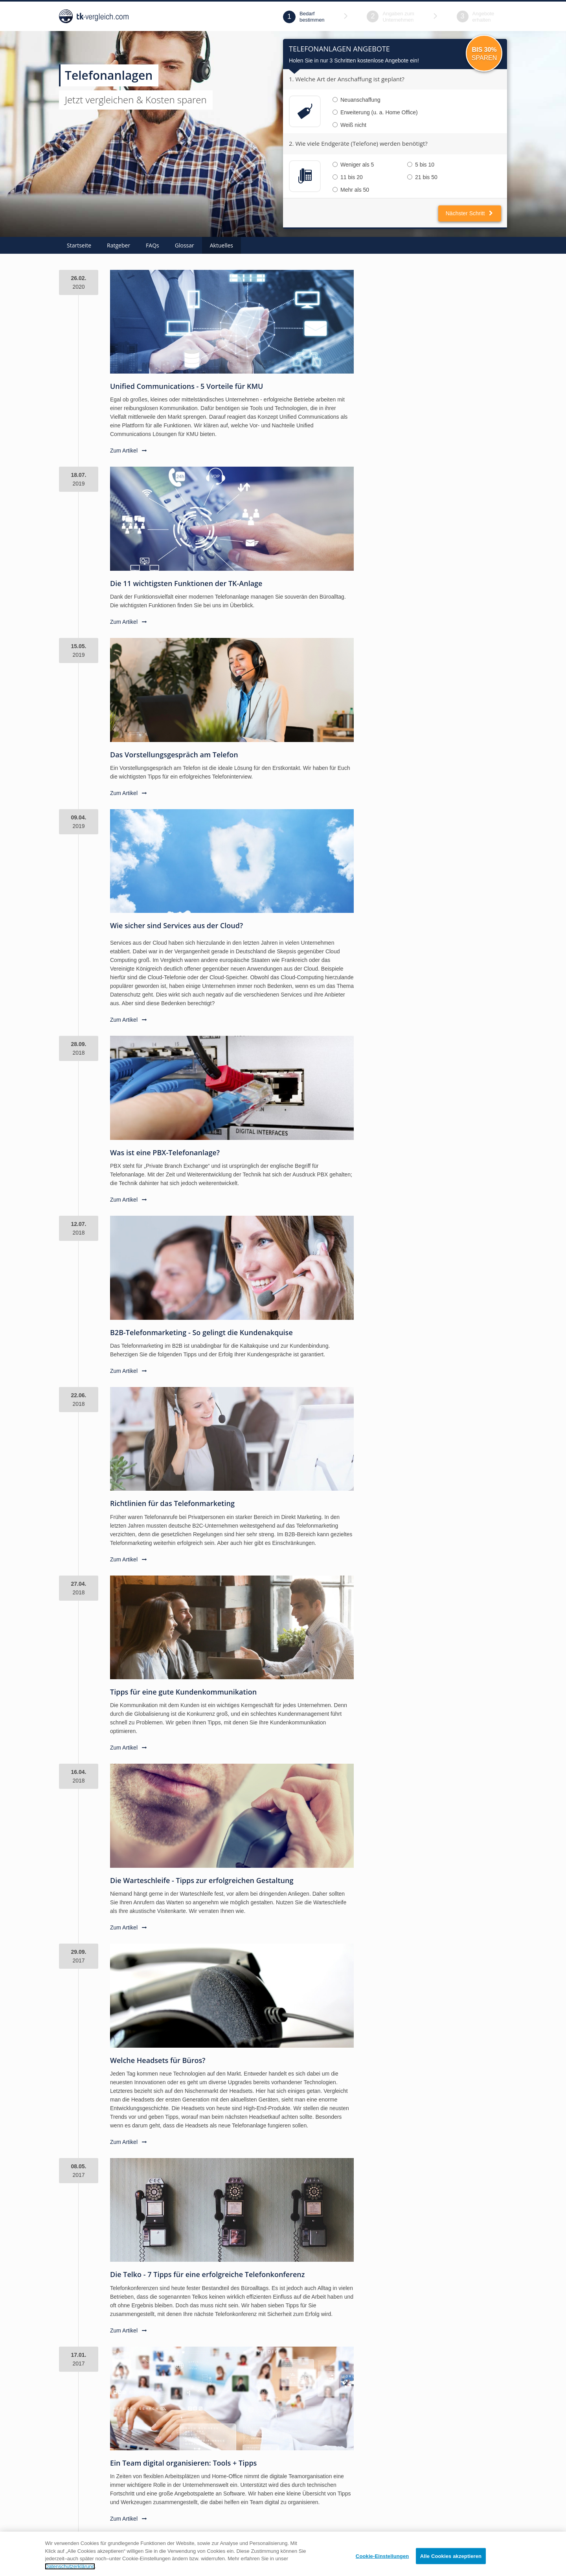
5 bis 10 (420, 164)
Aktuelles (221, 245)
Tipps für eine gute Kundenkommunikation (183, 1692)
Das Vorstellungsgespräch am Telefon (174, 754)
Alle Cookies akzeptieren (450, 2562)
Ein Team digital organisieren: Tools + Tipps (183, 2463)
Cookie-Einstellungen (382, 2562)
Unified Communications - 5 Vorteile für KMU (186, 386)
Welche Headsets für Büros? (157, 2060)
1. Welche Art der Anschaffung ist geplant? (346, 79)
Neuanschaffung (356, 100)
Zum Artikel (128, 450)
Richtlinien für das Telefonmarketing (172, 1503)
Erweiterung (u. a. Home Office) (375, 112)
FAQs (152, 245)
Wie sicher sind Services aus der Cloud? (176, 925)
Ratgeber (118, 245)
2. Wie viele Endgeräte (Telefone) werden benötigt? (358, 143)
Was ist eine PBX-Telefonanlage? (165, 1152)
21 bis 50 (422, 177)
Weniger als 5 (353, 164)
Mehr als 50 (351, 190)
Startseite (79, 245)
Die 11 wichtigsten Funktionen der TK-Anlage (186, 583)
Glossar (184, 245)
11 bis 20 (348, 177)
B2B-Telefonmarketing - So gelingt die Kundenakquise (201, 1332)
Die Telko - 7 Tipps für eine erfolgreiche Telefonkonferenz (207, 2274)
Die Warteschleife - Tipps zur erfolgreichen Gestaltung (201, 1880)
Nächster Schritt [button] (470, 213)
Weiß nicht (349, 125)
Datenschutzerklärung (70, 2572)
